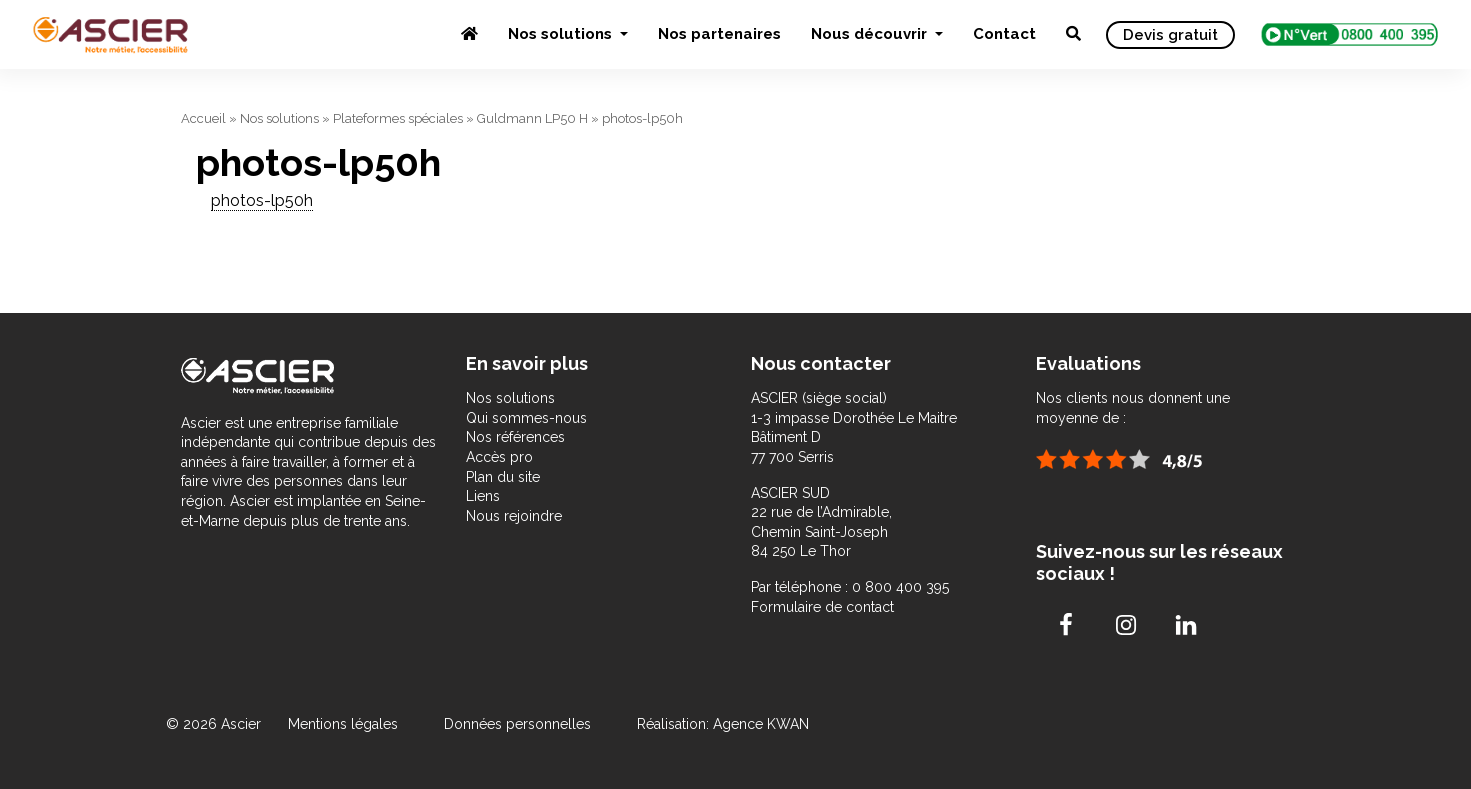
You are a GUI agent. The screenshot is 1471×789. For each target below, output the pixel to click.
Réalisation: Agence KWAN (723, 724)
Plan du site (503, 477)
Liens (483, 496)
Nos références (515, 437)
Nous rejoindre (514, 516)
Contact (1004, 34)
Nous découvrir (871, 34)
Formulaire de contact (822, 607)
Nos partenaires (719, 34)
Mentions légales (345, 724)
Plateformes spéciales (398, 118)
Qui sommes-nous (526, 418)
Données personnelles (517, 724)
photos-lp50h (262, 200)
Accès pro (499, 457)
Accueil (203, 118)
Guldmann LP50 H (532, 118)
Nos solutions (562, 34)
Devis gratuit (1170, 35)
